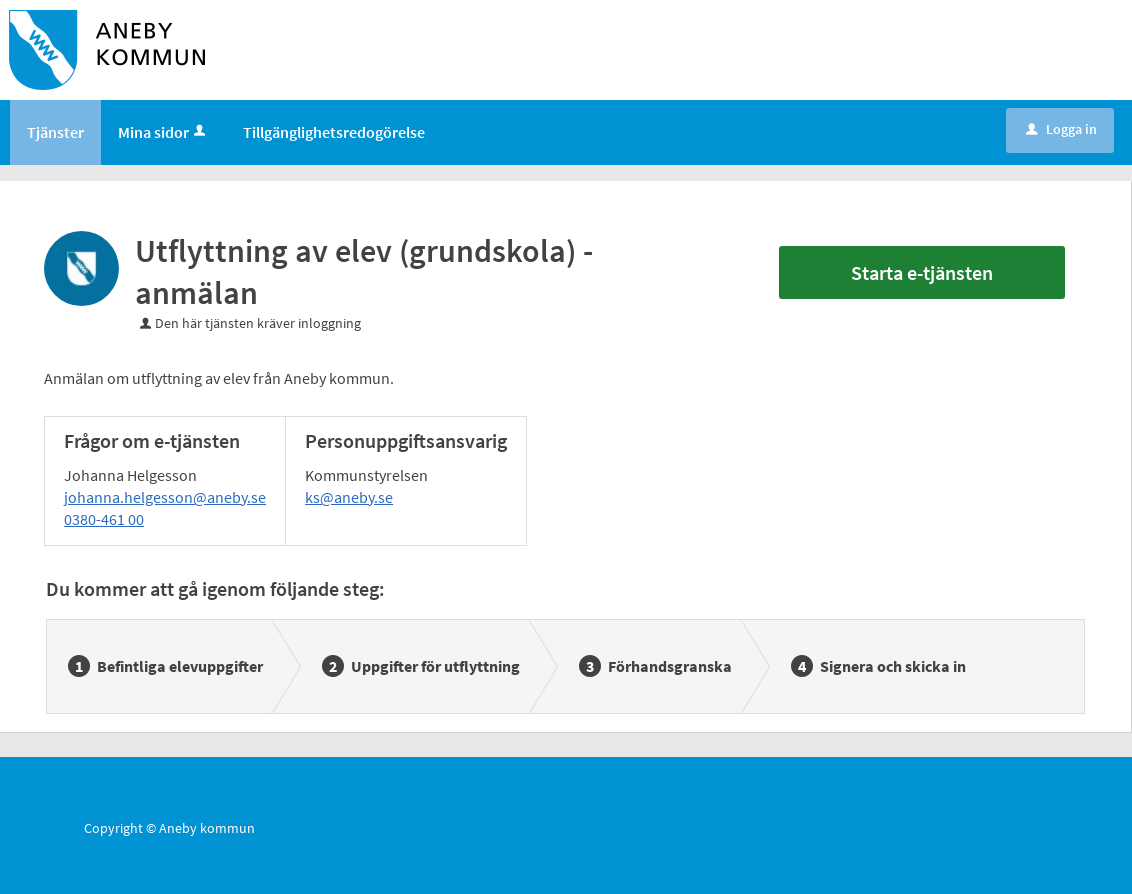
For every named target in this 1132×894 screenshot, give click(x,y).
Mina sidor (163, 132)
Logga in (1061, 129)
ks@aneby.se (349, 497)
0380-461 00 (104, 519)
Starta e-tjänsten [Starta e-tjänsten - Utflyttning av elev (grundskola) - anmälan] (922, 272)
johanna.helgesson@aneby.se (165, 497)
